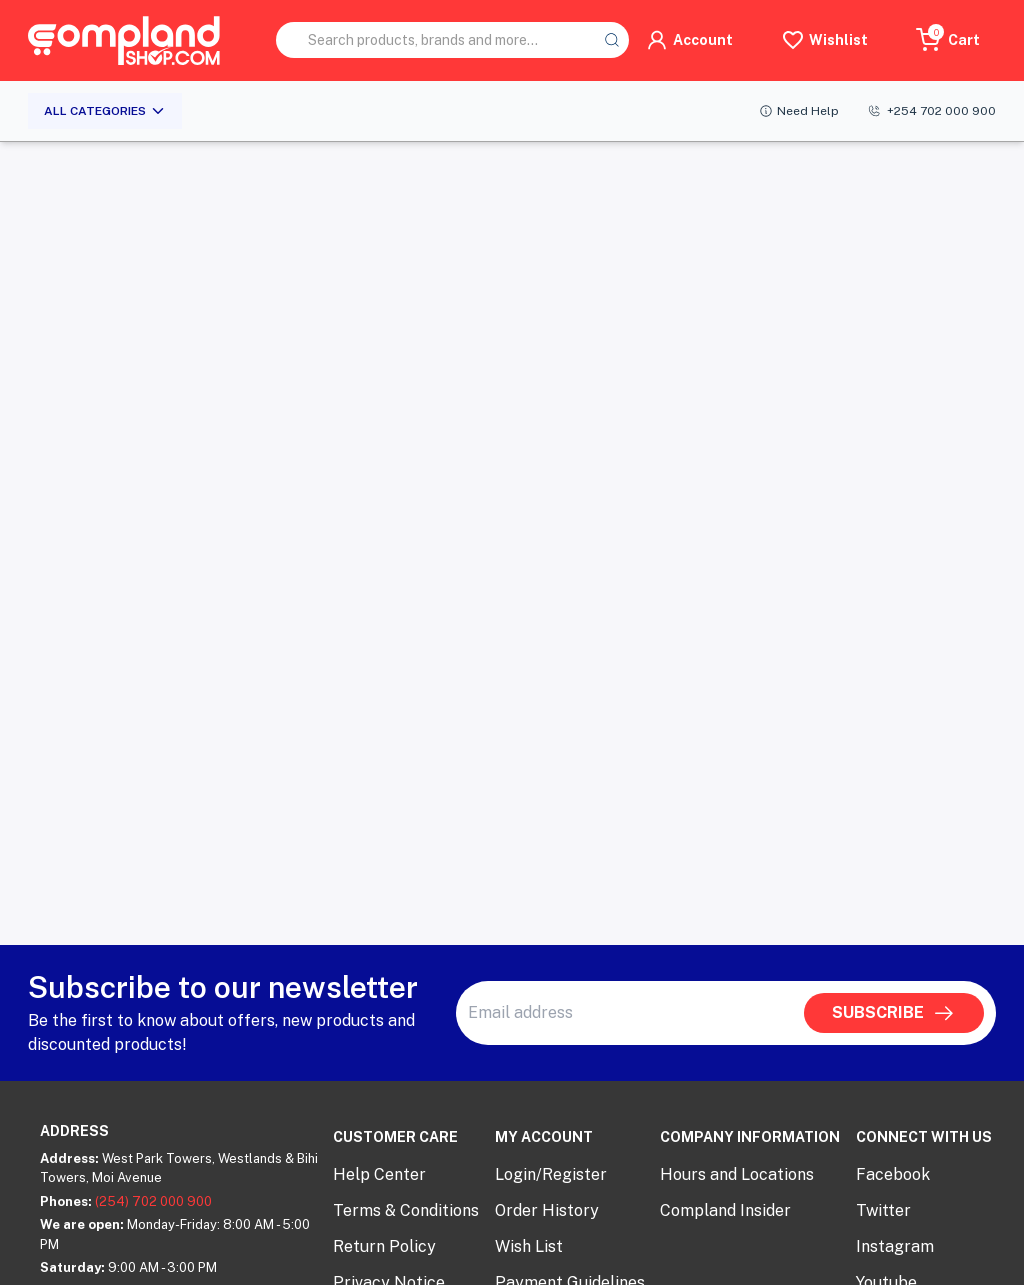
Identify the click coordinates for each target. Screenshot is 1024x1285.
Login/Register (551, 1174)
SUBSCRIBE (894, 1013)
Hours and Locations (737, 1174)
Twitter (883, 1210)
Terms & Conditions (406, 1210)
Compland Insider (725, 1210)
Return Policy (384, 1246)
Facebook (893, 1174)
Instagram (895, 1246)
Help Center (379, 1174)
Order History (547, 1210)
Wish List (529, 1246)
